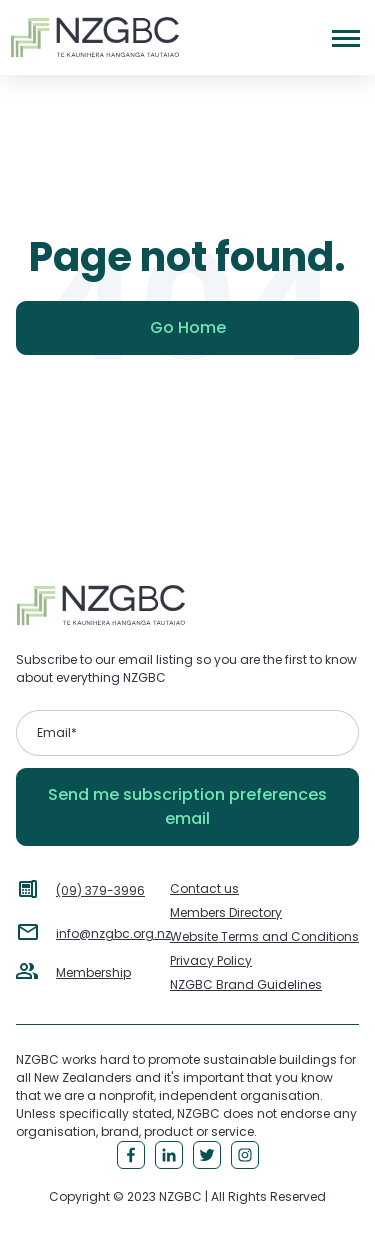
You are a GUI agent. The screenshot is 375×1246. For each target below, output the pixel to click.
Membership (93, 972)
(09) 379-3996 (100, 890)
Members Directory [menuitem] (226, 912)
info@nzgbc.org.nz (113, 933)
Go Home (188, 327)
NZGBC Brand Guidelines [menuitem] (246, 984)
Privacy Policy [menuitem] (211, 960)
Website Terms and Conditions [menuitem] (264, 936)
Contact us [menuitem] (204, 888)
